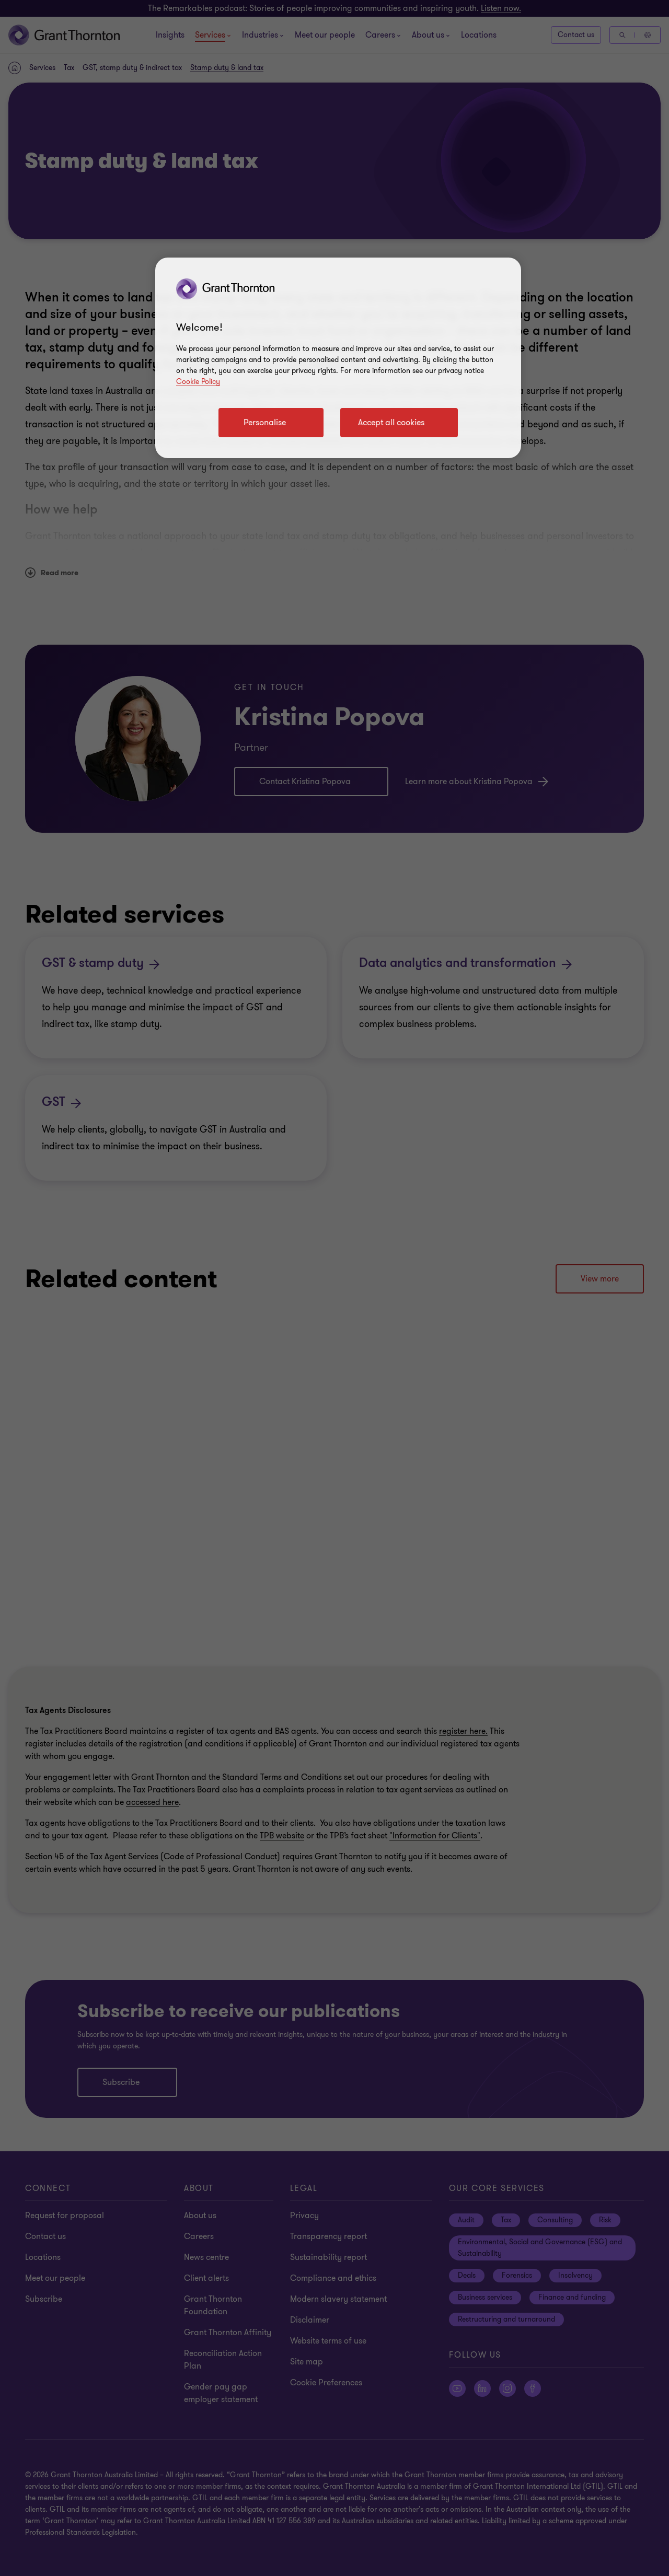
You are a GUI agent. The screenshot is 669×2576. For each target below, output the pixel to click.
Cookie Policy (198, 382)
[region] (338, 358)
